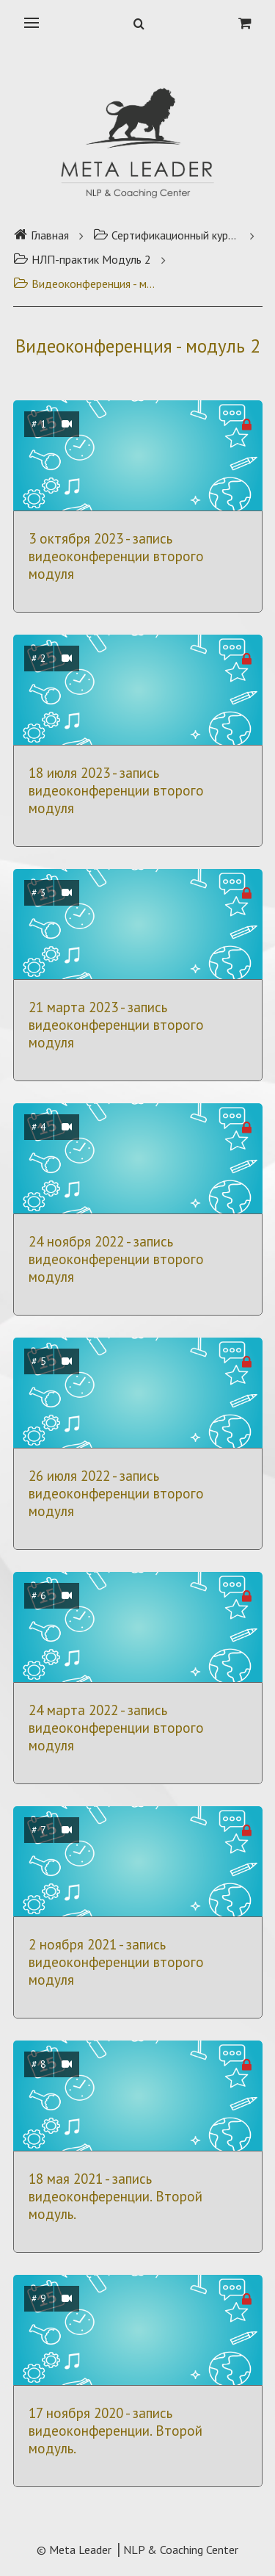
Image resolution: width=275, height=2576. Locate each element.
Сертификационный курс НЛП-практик (166, 235)
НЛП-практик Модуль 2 (82, 259)
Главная (41, 235)
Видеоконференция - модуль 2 (86, 283)
